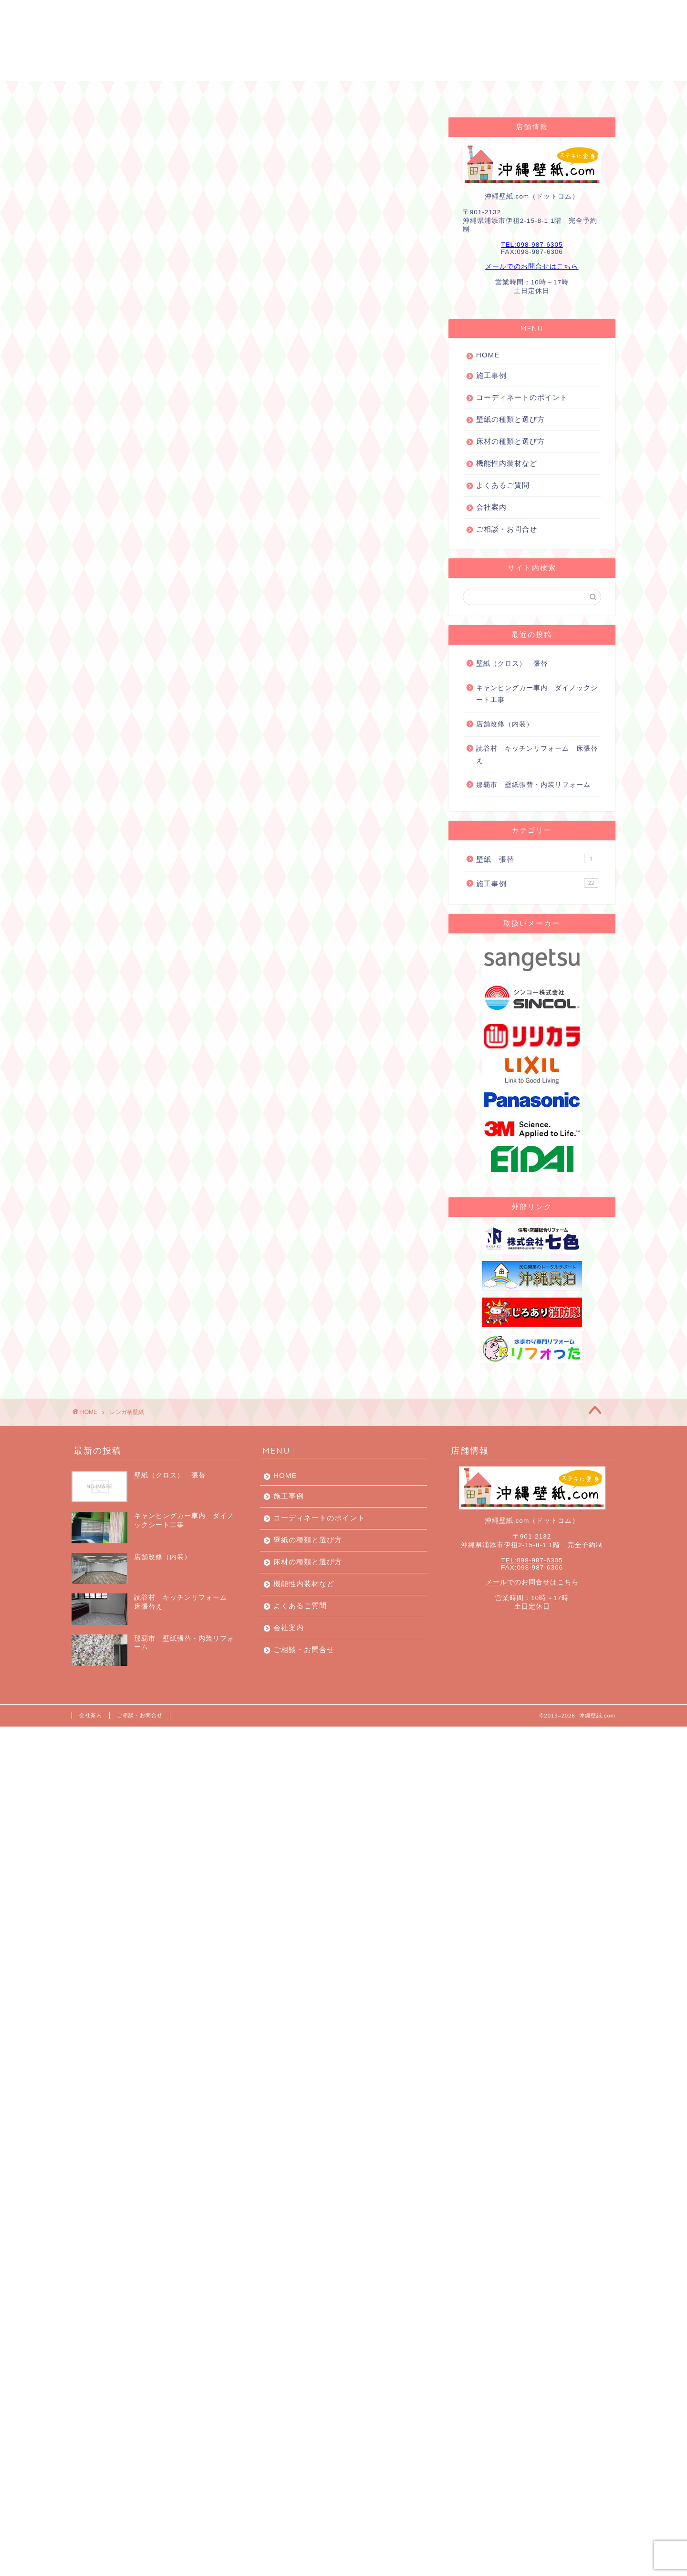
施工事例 (173, 93)
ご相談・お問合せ (506, 529)
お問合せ (572, 93)
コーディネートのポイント (267, 93)
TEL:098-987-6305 (531, 244)
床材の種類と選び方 (510, 441)
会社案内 (510, 93)
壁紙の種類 (362, 92)
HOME (112, 93)
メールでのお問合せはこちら (531, 266)
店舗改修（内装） (504, 724)
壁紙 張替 (537, 858)
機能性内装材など (506, 463)
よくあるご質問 (436, 93)
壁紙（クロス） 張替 (512, 663)
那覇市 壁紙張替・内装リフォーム (533, 784)
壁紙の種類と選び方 (510, 419)
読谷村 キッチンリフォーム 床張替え (537, 754)
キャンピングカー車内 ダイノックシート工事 (537, 694)
